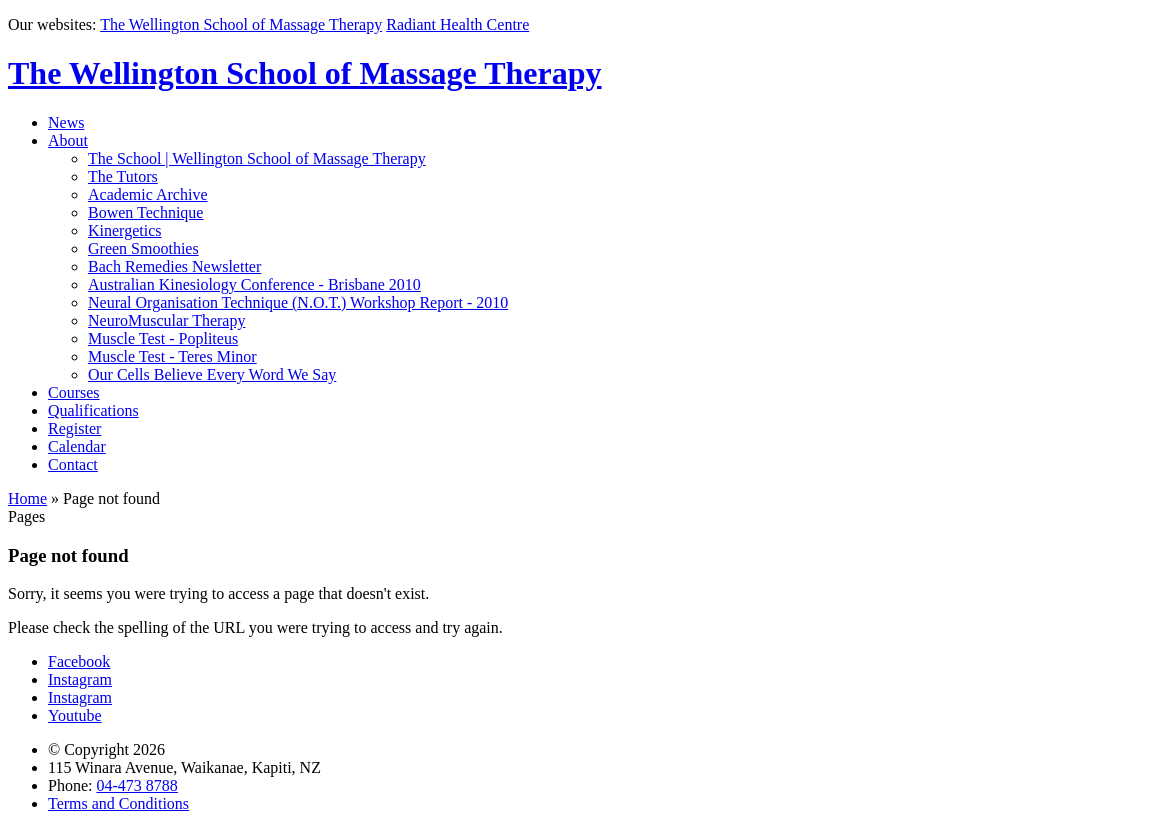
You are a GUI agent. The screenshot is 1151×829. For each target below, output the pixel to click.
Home (27, 498)
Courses (74, 392)
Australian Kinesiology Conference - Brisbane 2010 (254, 284)
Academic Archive (148, 194)
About (68, 140)
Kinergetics (124, 230)
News (66, 122)
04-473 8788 (136, 785)
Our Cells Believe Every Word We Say (212, 374)
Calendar (77, 446)
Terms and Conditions (118, 803)
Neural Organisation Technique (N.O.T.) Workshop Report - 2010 (298, 302)
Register (74, 428)
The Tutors (123, 176)
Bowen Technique (145, 212)
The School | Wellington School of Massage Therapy (257, 158)
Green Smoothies (143, 248)
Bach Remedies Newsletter (174, 266)
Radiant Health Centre (457, 24)
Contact (73, 464)
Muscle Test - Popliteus (163, 338)
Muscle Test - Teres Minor (172, 356)
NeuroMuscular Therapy (166, 320)
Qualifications (93, 410)
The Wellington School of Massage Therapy (241, 24)
